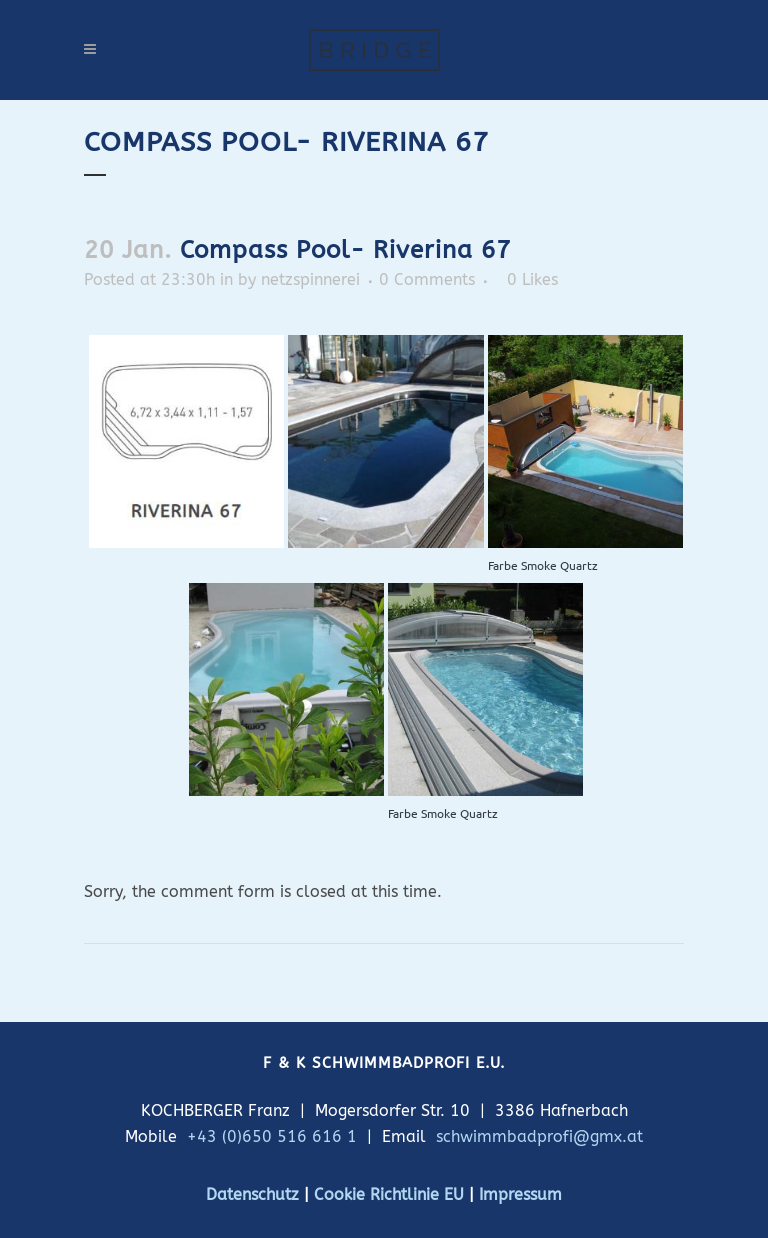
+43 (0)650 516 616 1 (272, 1136)
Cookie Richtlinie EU (389, 1194)
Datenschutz (252, 1194)
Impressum (520, 1194)
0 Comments (427, 279)
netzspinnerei (310, 279)
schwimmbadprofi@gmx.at (539, 1136)
